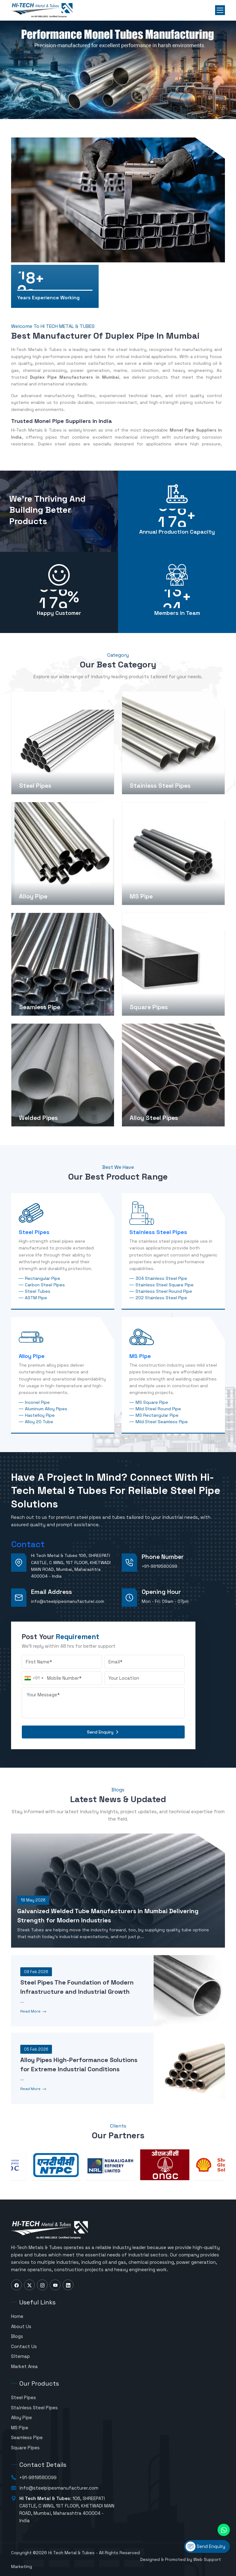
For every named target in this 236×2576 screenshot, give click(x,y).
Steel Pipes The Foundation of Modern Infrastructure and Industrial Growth (77, 1987)
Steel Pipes (34, 1232)
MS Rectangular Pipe (157, 1415)
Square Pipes (25, 2448)
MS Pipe (140, 1356)
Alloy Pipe (32, 1356)
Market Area (24, 2366)
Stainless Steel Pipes (158, 1232)
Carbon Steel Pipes (45, 1285)
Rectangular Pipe (42, 1278)
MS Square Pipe (152, 1402)
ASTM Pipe (36, 1297)
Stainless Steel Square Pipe (165, 1285)
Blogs (17, 2336)
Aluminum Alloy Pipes (46, 1408)
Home (17, 2316)
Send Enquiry (103, 1732)
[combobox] (33, 1678)
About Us (21, 2326)
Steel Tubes (37, 1291)
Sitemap (20, 2356)
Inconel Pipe (37, 1402)
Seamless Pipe (27, 2437)
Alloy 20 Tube (39, 1421)
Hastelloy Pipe (40, 1415)
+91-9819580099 (159, 1566)
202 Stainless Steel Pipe (161, 1297)
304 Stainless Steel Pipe (161, 1278)
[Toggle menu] (220, 10)
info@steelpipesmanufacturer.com (67, 1601)
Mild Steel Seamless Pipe (162, 1421)
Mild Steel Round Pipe (158, 1408)
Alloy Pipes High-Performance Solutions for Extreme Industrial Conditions (78, 2064)
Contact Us (24, 2346)
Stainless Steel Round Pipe (164, 1291)
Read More (33, 2011)
